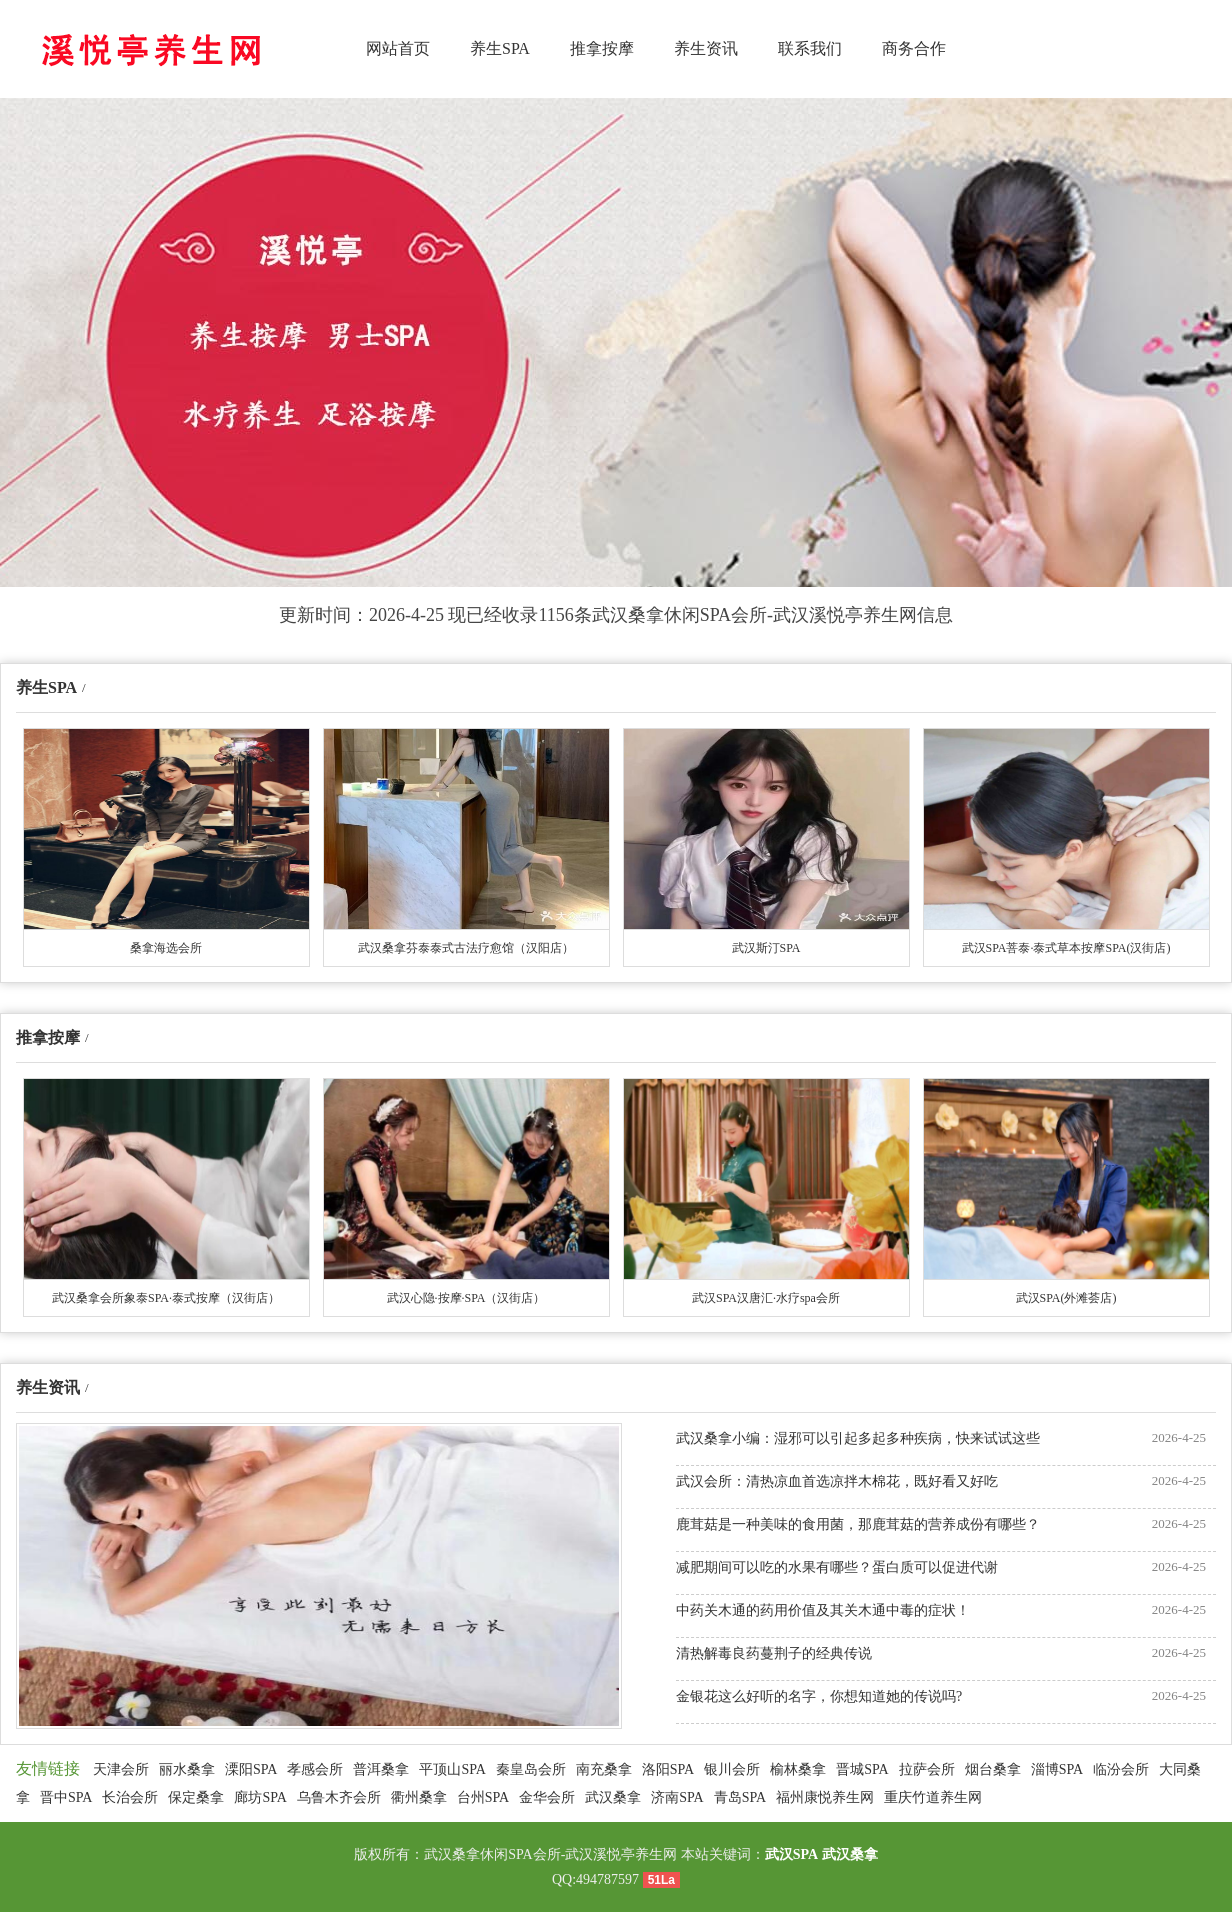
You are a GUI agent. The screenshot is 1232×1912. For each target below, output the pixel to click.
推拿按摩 (602, 48)
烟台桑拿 (993, 1769)
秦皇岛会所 (531, 1769)
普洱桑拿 (381, 1769)
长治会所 (130, 1797)
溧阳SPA (251, 1769)
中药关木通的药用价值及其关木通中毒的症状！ (823, 1610)
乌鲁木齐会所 (339, 1797)
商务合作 (914, 48)
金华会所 (547, 1797)
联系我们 (810, 48)
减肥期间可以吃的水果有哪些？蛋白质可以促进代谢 (837, 1567)
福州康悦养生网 (825, 1797)
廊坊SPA (260, 1797)
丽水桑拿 (187, 1769)
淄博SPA (1057, 1769)
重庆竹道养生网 (933, 1797)
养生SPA (500, 48)
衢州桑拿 (419, 1797)
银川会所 (732, 1769)
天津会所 (121, 1769)
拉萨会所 (927, 1769)
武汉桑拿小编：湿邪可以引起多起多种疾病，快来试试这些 (858, 1438)
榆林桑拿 (798, 1769)
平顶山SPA (452, 1769)
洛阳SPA (668, 1769)
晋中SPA (66, 1797)
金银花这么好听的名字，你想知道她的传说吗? (819, 1696)
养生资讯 (706, 48)
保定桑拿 (196, 1797)
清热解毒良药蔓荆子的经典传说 (774, 1653)
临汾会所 (1121, 1769)
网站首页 (398, 48)
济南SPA (677, 1797)
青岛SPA (740, 1797)
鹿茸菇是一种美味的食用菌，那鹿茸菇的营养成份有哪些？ (858, 1524)
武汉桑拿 (613, 1797)
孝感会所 (315, 1769)
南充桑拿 (604, 1769)
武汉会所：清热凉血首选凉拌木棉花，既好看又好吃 (837, 1481)
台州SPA (483, 1797)
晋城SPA (862, 1769)
